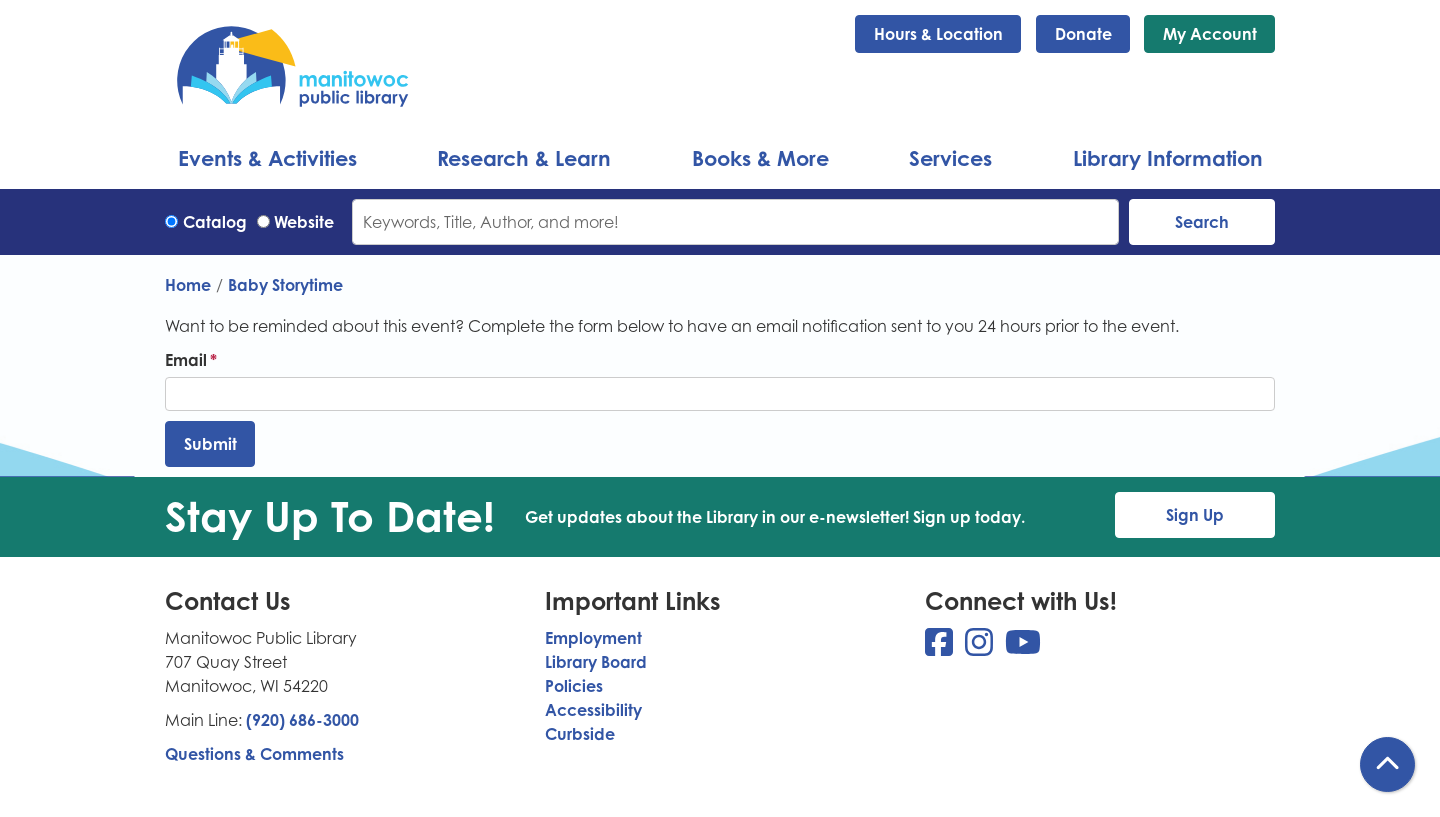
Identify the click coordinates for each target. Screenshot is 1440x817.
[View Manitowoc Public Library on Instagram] (981, 648)
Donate (1083, 34)
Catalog (215, 222)
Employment (593, 638)
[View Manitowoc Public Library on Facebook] (941, 648)
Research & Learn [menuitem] (524, 158)
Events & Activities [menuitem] (267, 158)
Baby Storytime (285, 285)
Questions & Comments (254, 754)
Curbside (580, 734)
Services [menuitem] (950, 158)
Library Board (596, 662)
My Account (1210, 34)
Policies (574, 686)
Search (1202, 222)
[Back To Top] (1387, 764)
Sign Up (1195, 515)
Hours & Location (938, 34)
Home (188, 285)
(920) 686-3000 (302, 720)
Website (304, 222)
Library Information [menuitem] (1168, 158)
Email (186, 360)
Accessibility (593, 710)
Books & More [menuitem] (760, 158)
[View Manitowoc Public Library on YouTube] (1023, 648)
